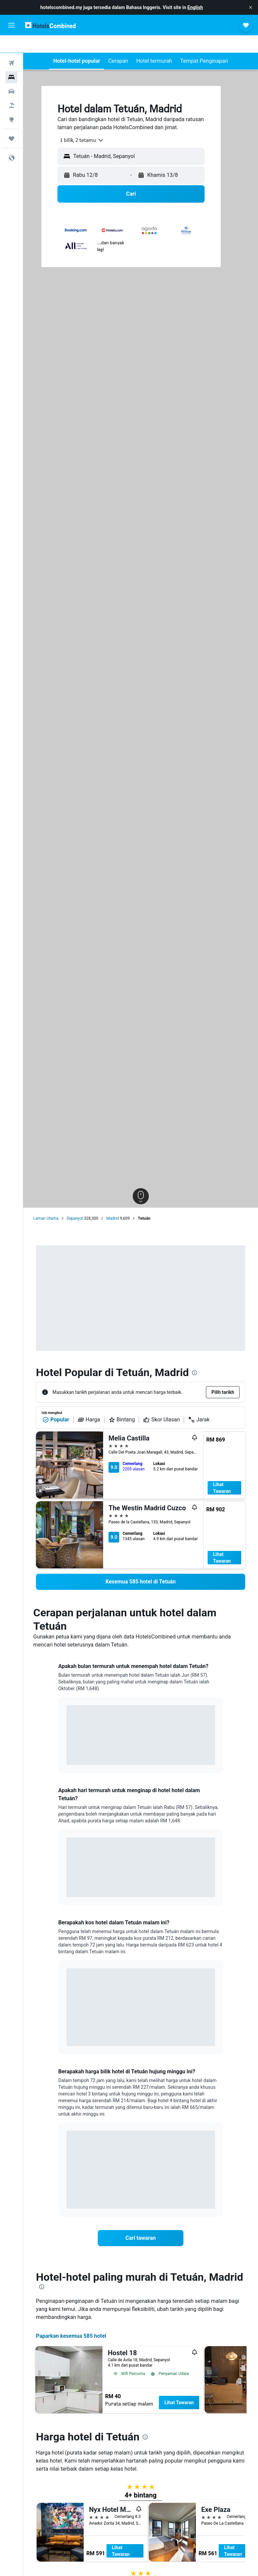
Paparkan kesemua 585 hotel (71, 2318)
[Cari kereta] (11, 74)
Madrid (112, 1201)
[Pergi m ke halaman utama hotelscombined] (50, 25)
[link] (140, 1564)
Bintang (122, 1402)
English (195, 7)
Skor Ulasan (161, 1402)
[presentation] (194, 1355)
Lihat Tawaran (222, 1470)
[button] (250, 7)
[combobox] (79, 122)
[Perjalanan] (11, 121)
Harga (89, 1402)
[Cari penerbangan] (11, 45)
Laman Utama (45, 1201)
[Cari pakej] (11, 88)
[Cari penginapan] (11, 59)
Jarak (198, 1402)
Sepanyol (75, 1201)
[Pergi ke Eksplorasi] (11, 102)
